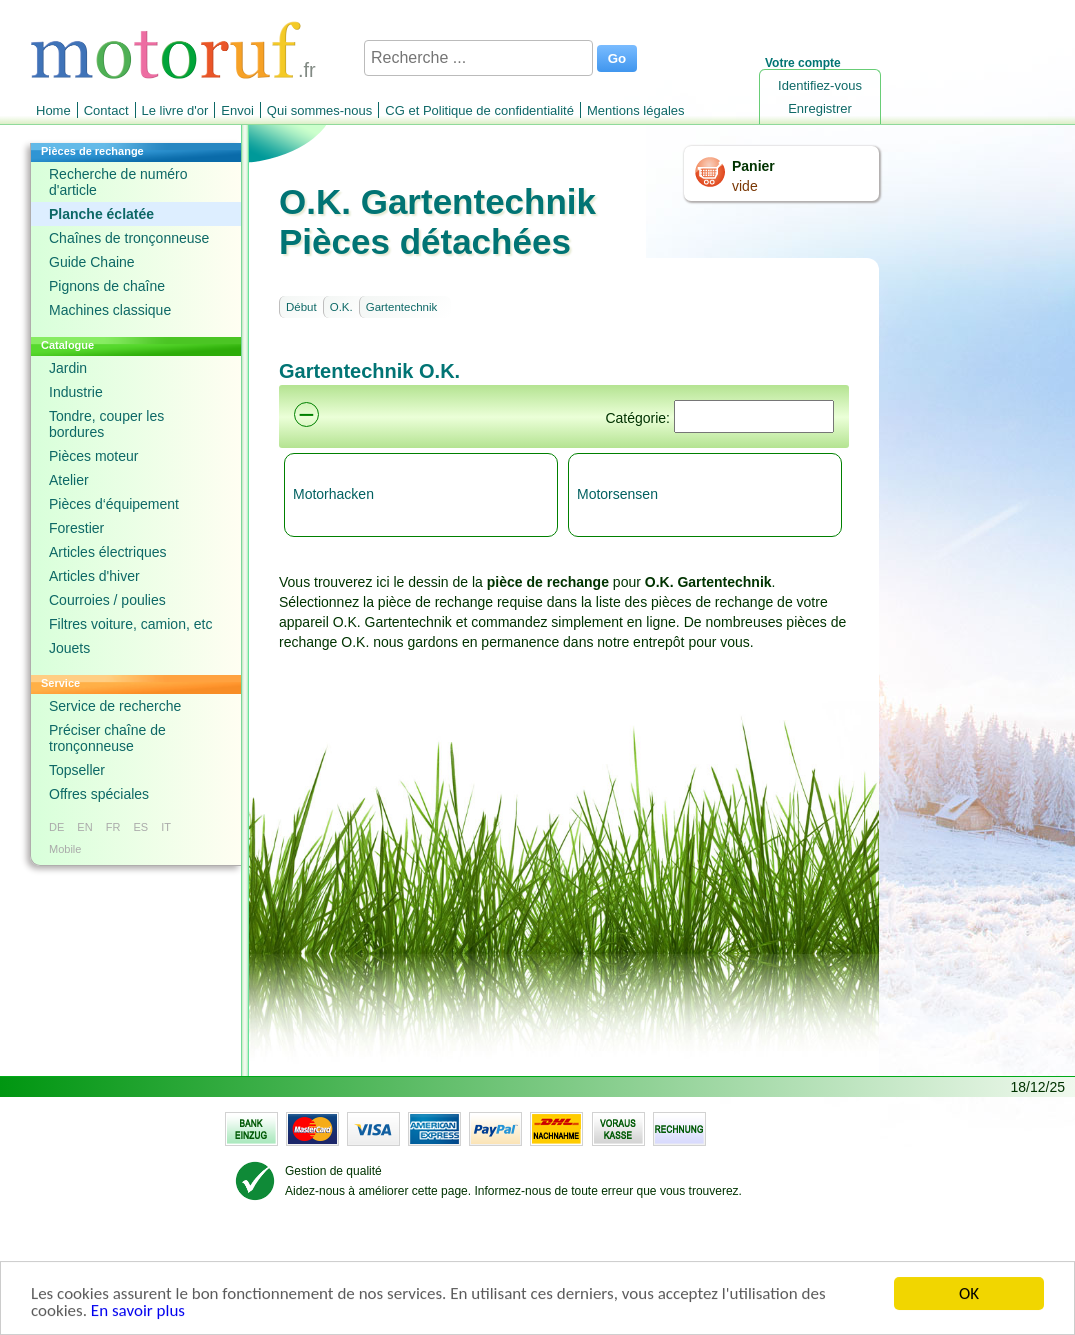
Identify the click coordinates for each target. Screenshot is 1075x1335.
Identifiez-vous (820, 85)
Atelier (69, 480)
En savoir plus (138, 1312)
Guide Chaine (92, 262)
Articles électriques (108, 552)
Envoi (237, 110)
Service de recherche (115, 706)
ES (140, 827)
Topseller (77, 770)
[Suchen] (754, 416)
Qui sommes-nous (319, 110)
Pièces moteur (93, 456)
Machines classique (110, 310)
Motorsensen (617, 494)
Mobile (65, 849)
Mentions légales (636, 110)
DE (56, 827)
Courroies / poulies (107, 600)
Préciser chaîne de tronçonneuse (107, 738)
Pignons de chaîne (107, 286)
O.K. (341, 307)
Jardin (68, 368)
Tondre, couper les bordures (106, 424)
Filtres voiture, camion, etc (130, 624)
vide (745, 186)
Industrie (76, 392)
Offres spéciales (99, 794)
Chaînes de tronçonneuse (129, 238)
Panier (753, 166)
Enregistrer (820, 108)
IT (166, 827)
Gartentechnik (402, 307)
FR (113, 827)
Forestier (76, 528)
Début (301, 307)
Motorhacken (333, 494)
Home (53, 110)
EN (84, 827)
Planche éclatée (101, 214)
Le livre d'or (175, 110)
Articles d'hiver (94, 576)
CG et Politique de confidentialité (479, 110)
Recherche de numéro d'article (118, 182)
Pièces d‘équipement (114, 504)
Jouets (69, 648)
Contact (106, 110)
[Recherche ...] (478, 58)
